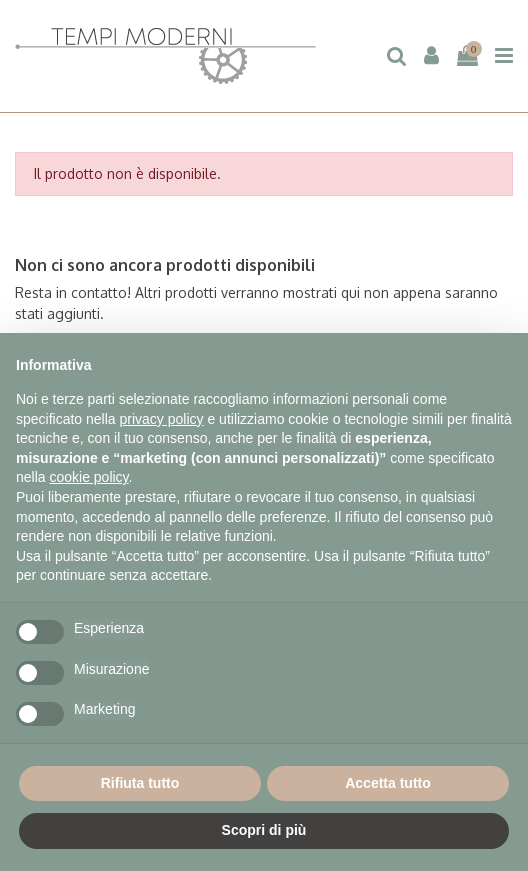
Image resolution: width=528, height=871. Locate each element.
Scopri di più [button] (264, 830)
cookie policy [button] (88, 477)
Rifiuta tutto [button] (140, 783)
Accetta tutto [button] (388, 783)
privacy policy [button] (162, 419)
